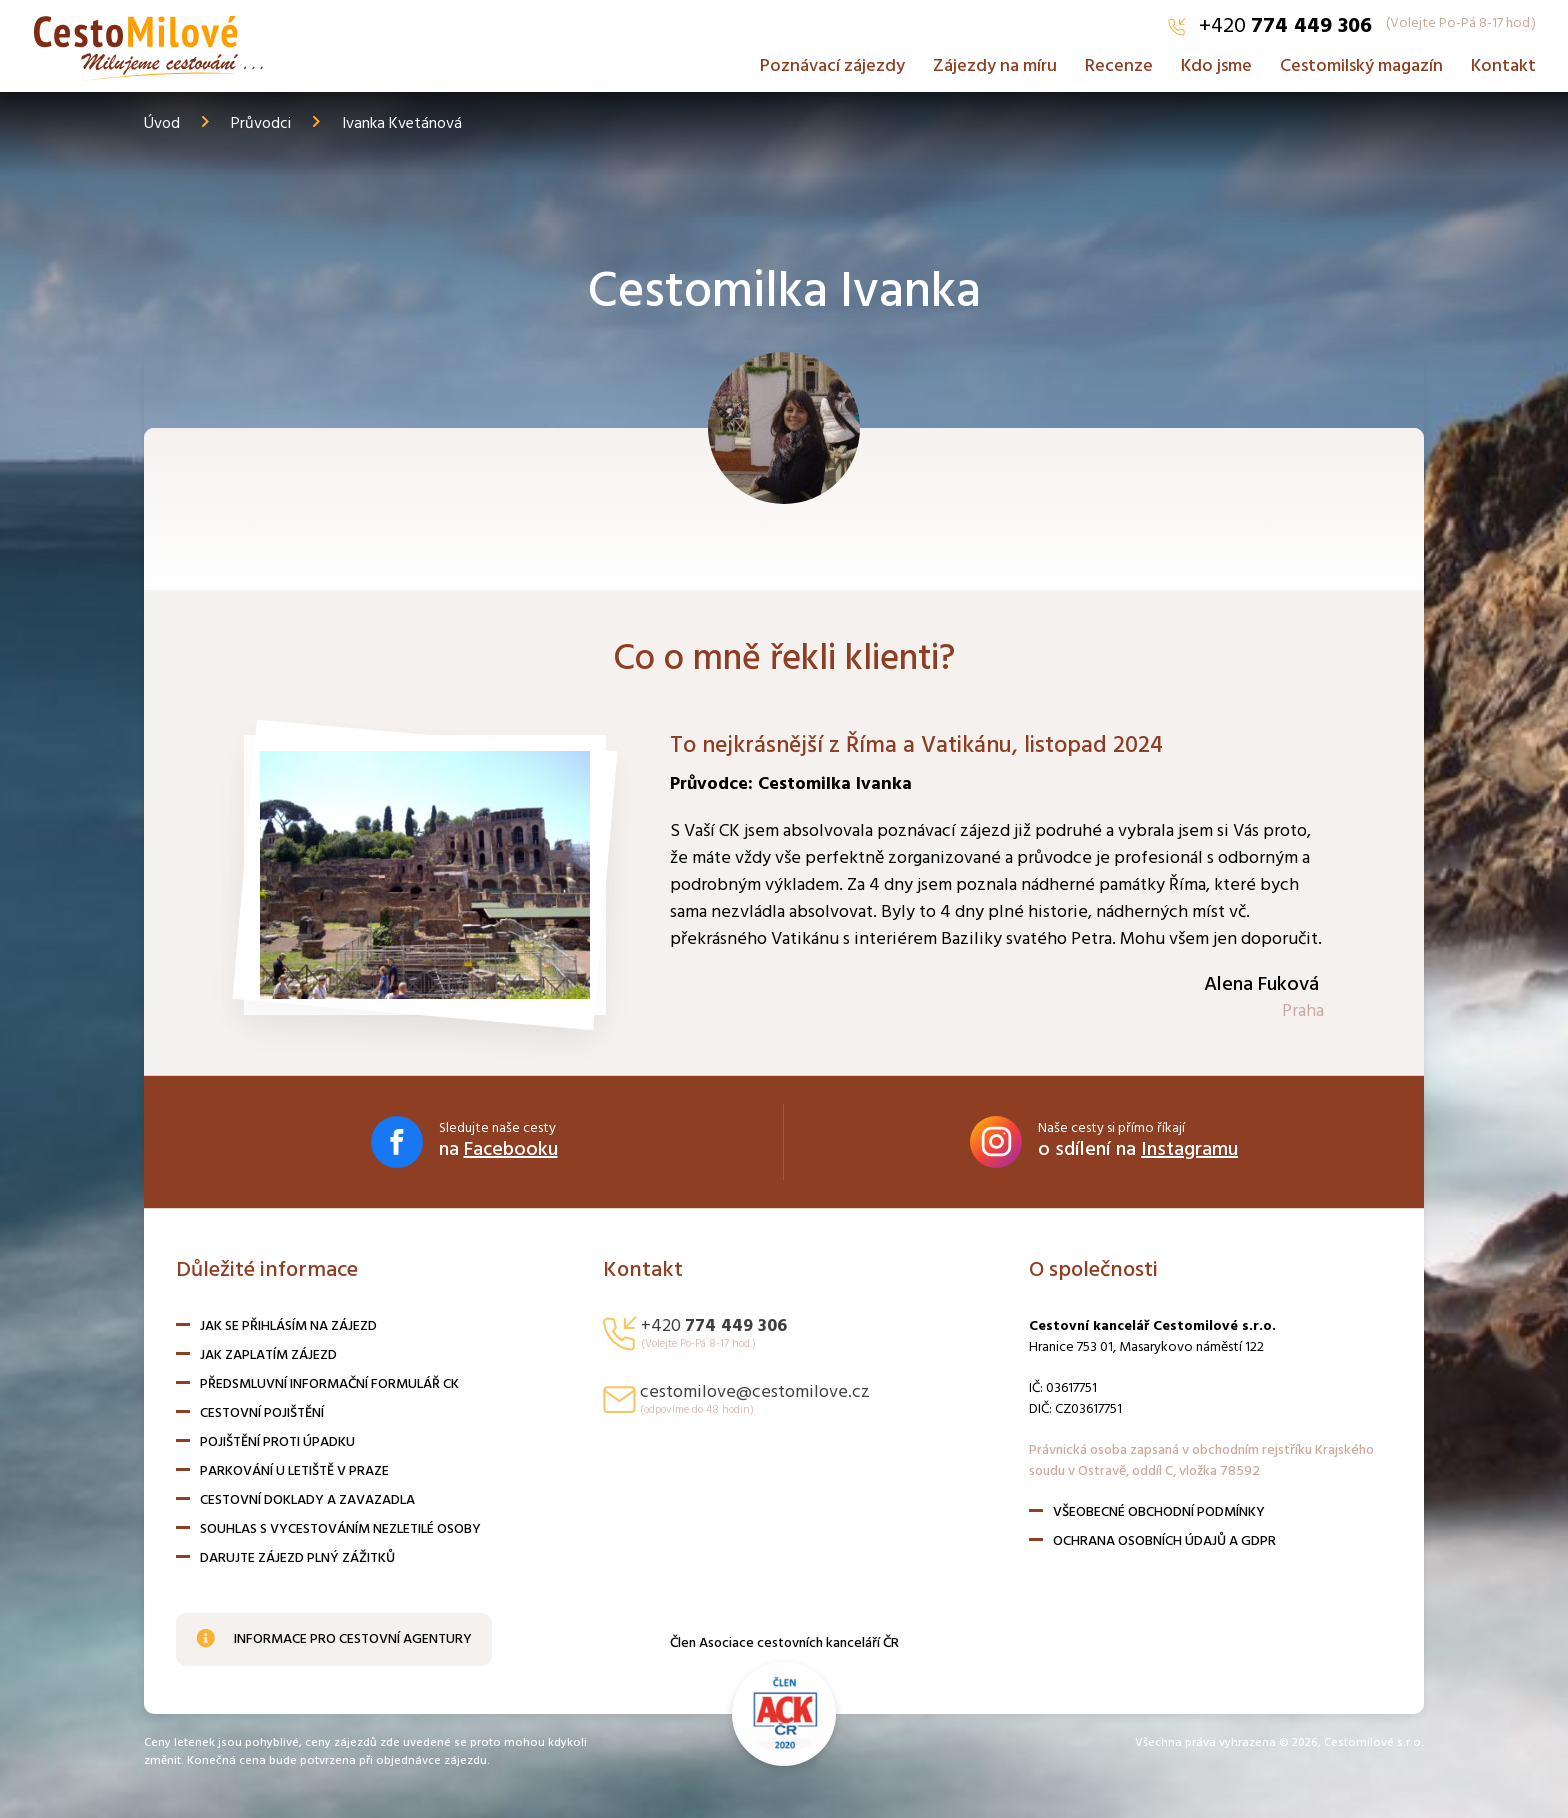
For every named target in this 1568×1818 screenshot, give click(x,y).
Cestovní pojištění (262, 1413)
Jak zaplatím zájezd (268, 1355)
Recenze (1119, 62)
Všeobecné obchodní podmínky (1159, 1512)
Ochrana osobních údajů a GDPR (1164, 1541)
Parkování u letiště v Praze (294, 1471)
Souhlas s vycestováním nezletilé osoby (340, 1529)
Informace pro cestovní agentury (334, 1639)
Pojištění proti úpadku (277, 1442)
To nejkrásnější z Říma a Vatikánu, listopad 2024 (921, 746)
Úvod (162, 124)
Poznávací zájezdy (832, 62)
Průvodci (261, 124)
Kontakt (1503, 62)
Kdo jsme (1216, 62)
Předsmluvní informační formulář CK (329, 1384)
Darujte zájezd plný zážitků (297, 1558)
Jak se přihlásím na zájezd (288, 1326)
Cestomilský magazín (1361, 62)
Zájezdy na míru (995, 62)
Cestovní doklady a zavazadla (307, 1500)
